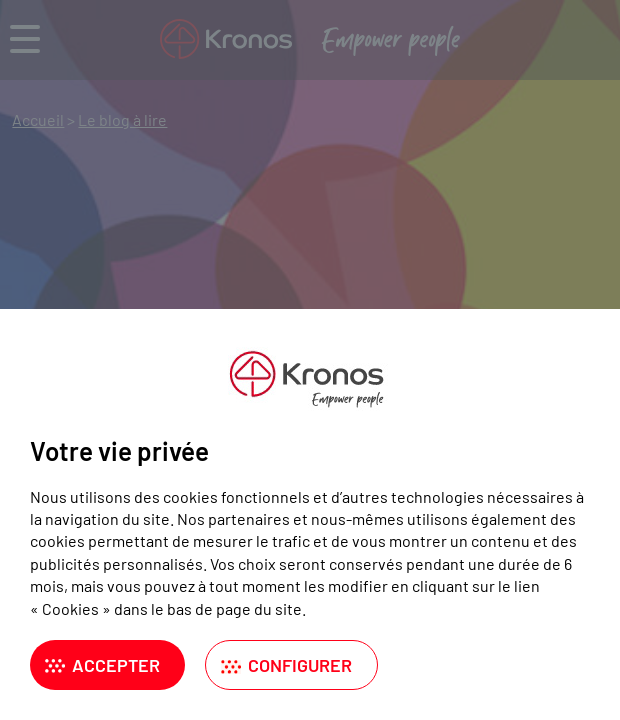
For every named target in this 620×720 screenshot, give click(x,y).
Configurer (300, 665)
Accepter (116, 665)
